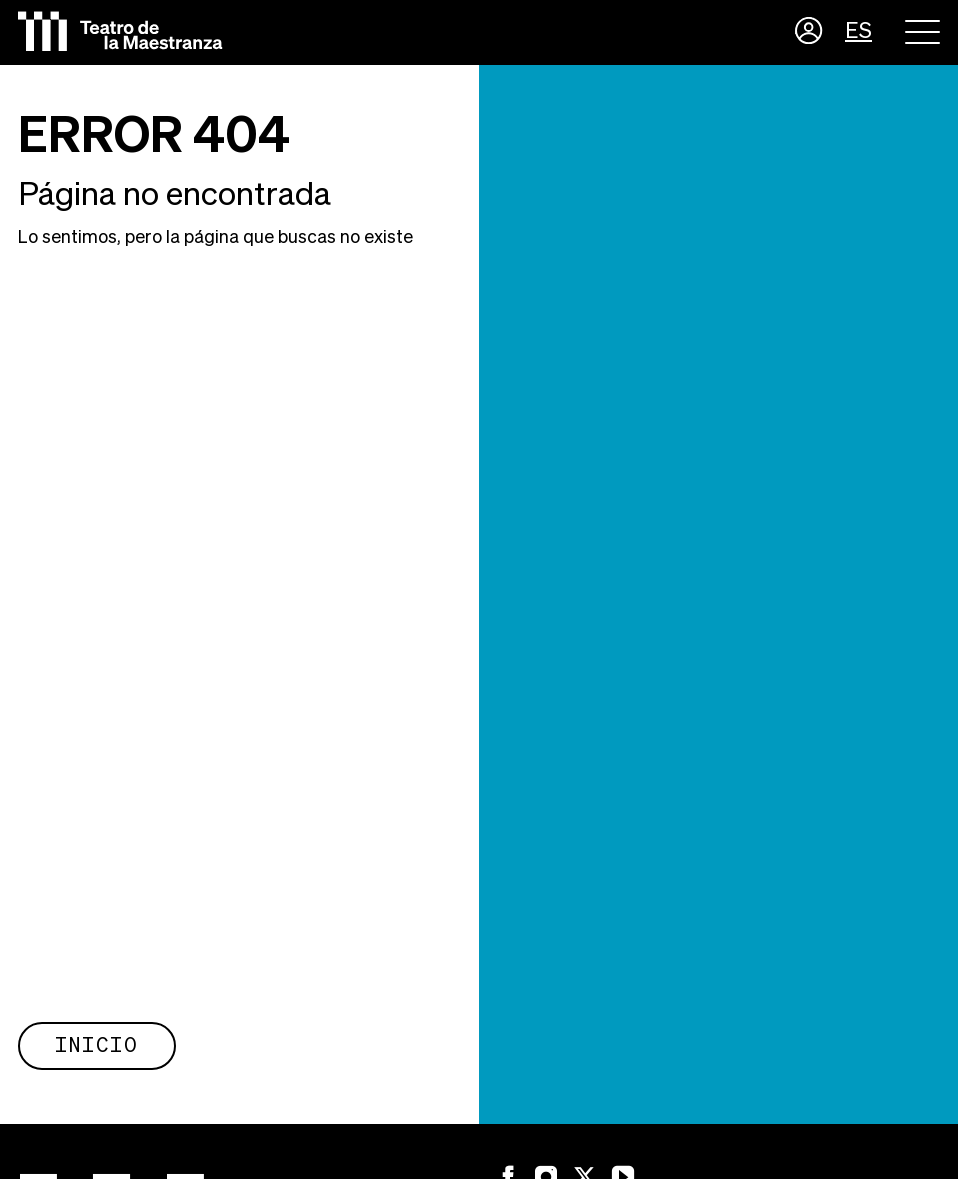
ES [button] (858, 32)
